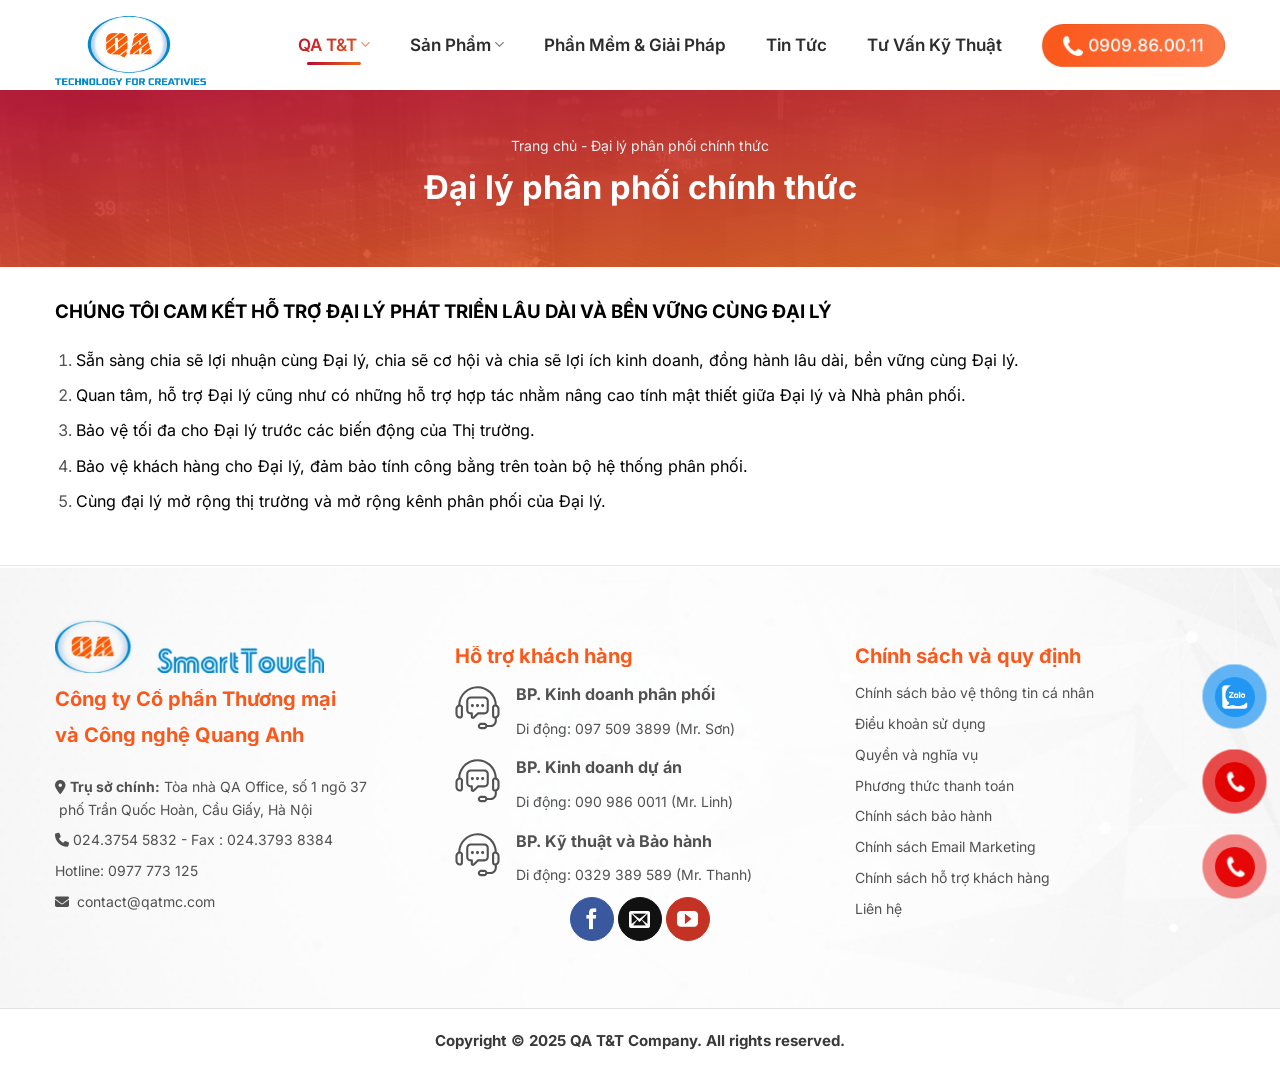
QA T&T (334, 45)
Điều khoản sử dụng (920, 723)
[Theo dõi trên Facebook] (592, 919)
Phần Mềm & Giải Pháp (635, 45)
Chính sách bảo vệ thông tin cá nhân (974, 692)
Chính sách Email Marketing (945, 846)
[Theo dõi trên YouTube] (688, 919)
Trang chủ (544, 145)
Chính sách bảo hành (923, 815)
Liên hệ (878, 908)
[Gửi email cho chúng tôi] (640, 919)
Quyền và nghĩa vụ (916, 754)
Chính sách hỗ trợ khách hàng (952, 877)
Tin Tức (796, 45)
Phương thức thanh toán (934, 785)
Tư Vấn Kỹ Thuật (934, 45)
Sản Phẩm (457, 45)
